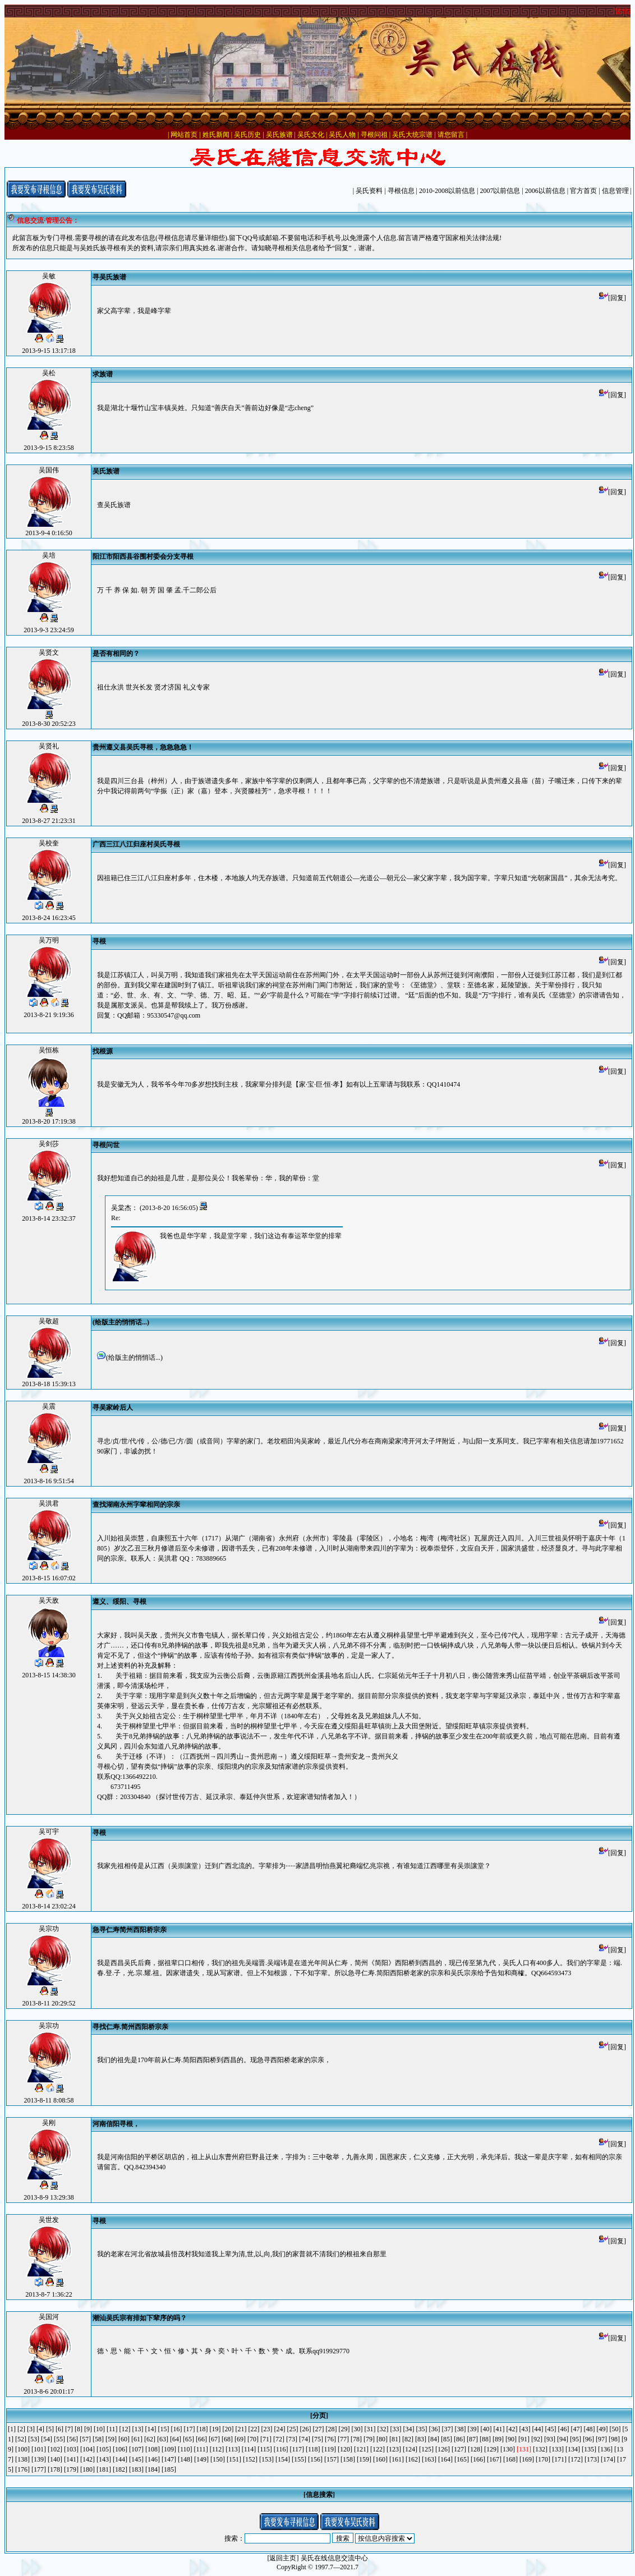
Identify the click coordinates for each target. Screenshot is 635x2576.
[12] (125, 2429)
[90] (511, 2439)
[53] (33, 2439)
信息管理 (615, 191)
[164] (445, 2459)
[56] (72, 2439)
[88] (485, 2439)
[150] (217, 2459)
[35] (421, 2429)
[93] (549, 2439)
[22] (254, 2429)
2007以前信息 (500, 191)
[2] (21, 2429)
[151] (234, 2459)
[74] (304, 2439)
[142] (87, 2459)
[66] (201, 2439)
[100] (22, 2449)
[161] (396, 2459)
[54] (46, 2439)
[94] (562, 2439)
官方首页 (583, 191)
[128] (475, 2449)
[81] (395, 2439)
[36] (434, 2429)
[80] (382, 2439)
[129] (491, 2449)
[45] (550, 2429)
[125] (426, 2449)
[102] (55, 2449)
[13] (138, 2429)
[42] (512, 2429)
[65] (188, 2439)
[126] (442, 2449)
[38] (460, 2429)
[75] (317, 2439)
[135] (589, 2449)
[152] (250, 2459)
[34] (409, 2429)
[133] (556, 2449)
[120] (345, 2449)
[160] (380, 2459)
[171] (559, 2459)
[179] (71, 2469)
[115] (264, 2449)
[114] (249, 2449)
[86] (459, 2439)
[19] (215, 2429)
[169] (526, 2459)
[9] (88, 2429)
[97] (601, 2439)
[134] (572, 2449)
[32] (383, 2429)
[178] (55, 2469)
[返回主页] (283, 2558)
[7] (69, 2429)
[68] (227, 2439)
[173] (592, 2459)
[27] (318, 2429)
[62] (149, 2439)
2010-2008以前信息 (447, 191)
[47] (576, 2429)
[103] (71, 2449)
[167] (494, 2459)
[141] (71, 2459)
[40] (486, 2429)
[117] (296, 2449)
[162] (413, 2459)
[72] (278, 2439)
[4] (40, 2429)
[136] (605, 2449)
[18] (202, 2429)
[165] (461, 2459)
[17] (189, 2429)
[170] (543, 2459)
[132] (540, 2449)
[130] (507, 2449)
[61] (136, 2439)
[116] (281, 2449)
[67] (214, 2439)
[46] (563, 2429)
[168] (510, 2459)
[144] (120, 2459)
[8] (78, 2429)
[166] (478, 2459)
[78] (356, 2439)
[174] (608, 2459)
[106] (120, 2449)
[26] (305, 2429)
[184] (152, 2469)
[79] (369, 2439)
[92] (536, 2439)
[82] (407, 2439)
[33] (396, 2429)
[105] (103, 2449)
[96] (588, 2439)
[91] (524, 2439)
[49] (602, 2429)
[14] (151, 2429)
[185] (169, 2469)
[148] (185, 2459)
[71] (266, 2439)
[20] (228, 2429)
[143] (103, 2459)
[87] (472, 2439)
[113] (233, 2449)
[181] (103, 2469)
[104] (87, 2449)
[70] (253, 2439)
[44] (538, 2429)
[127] (459, 2449)
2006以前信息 (545, 191)
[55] (59, 2439)
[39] (473, 2429)
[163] (429, 2459)
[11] (112, 2429)
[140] (55, 2459)
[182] (120, 2469)
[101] (38, 2449)
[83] (420, 2439)
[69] (240, 2439)
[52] (20, 2439)
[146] (152, 2459)
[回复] (612, 298)
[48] (589, 2429)
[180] (87, 2469)
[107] (136, 2449)
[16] (176, 2429)
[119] (328, 2449)
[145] (136, 2459)
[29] (344, 2429)
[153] (266, 2459)
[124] (410, 2449)
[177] (38, 2469)
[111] (201, 2449)
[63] (162, 2439)
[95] (575, 2439)
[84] (433, 2439)
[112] (217, 2449)
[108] (152, 2449)
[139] (38, 2459)
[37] (447, 2429)
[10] (99, 2429)
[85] (446, 2439)
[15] (163, 2429)
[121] (361, 2449)
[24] (280, 2429)
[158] (347, 2459)
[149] (201, 2459)
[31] (370, 2429)
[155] (299, 2459)
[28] (331, 2429)
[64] (175, 2439)
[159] (364, 2459)
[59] (111, 2439)
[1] (12, 2429)
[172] (575, 2459)
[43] (525, 2429)
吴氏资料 (369, 191)
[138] (22, 2459)
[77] (343, 2439)
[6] (59, 2429)
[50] (615, 2429)
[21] (241, 2429)
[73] (291, 2439)
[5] (50, 2429)
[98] (614, 2439)
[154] (282, 2459)
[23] (267, 2429)
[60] (124, 2439)
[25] (292, 2429)
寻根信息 (401, 191)
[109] (169, 2449)
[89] (498, 2439)
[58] (98, 2439)
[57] (85, 2439)
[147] (169, 2459)
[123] (393, 2449)
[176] (22, 2469)
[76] (330, 2439)
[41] (499, 2429)
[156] (315, 2459)
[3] (31, 2429)
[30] (357, 2429)
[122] (377, 2449)
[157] (331, 2459)
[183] (136, 2469)
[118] (313, 2449)
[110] (185, 2449)
